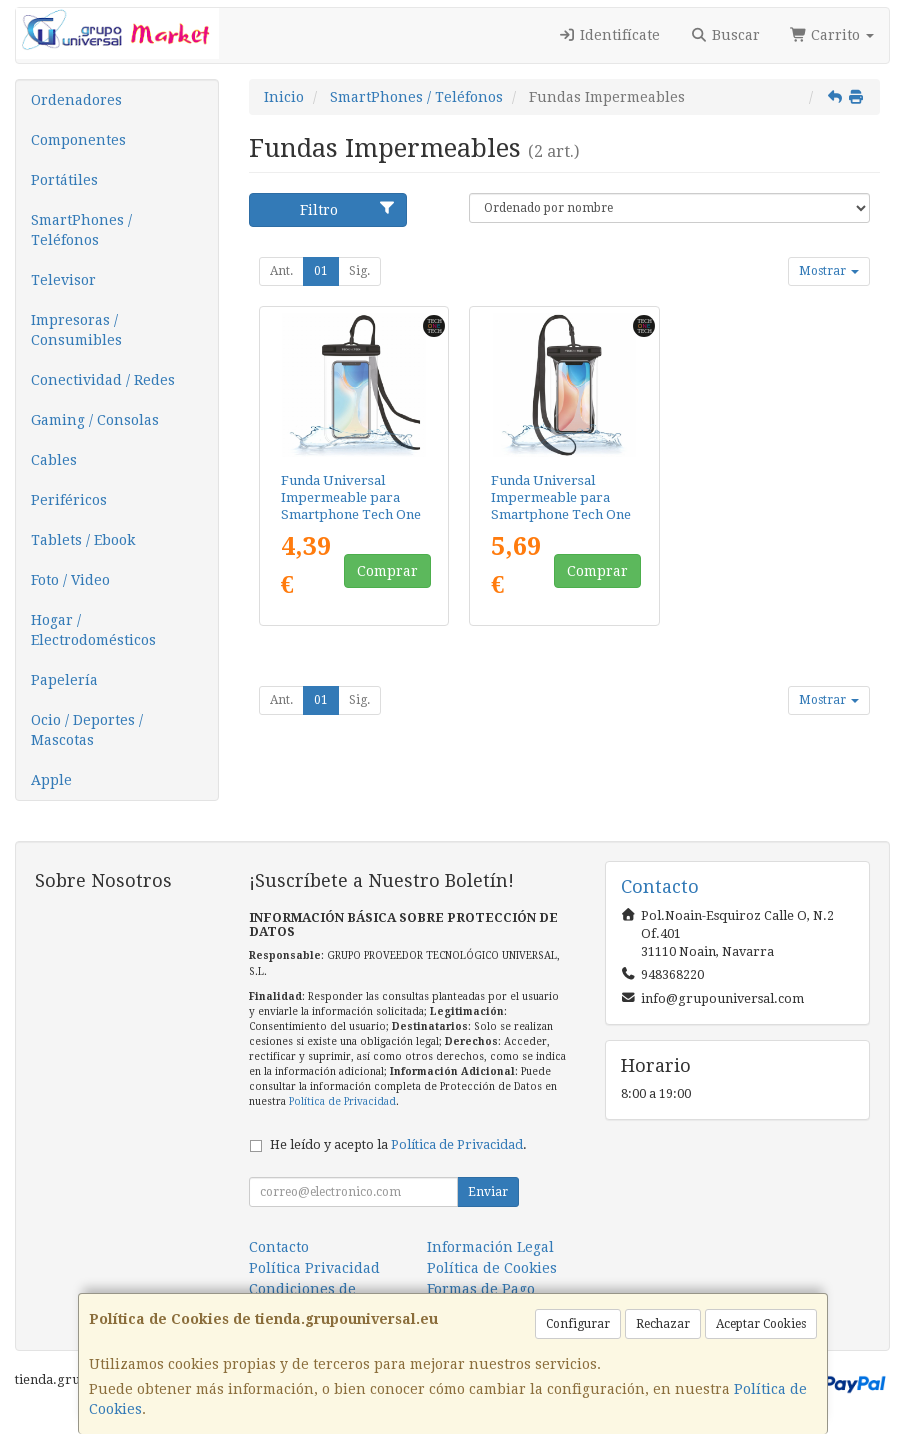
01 (321, 271)
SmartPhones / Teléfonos (81, 230)
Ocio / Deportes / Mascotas (87, 730)
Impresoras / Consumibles (76, 330)
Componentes (78, 140)
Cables (54, 460)
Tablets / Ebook (83, 540)
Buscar (725, 35)
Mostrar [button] (829, 271)
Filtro (348, 209)
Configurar (578, 1324)
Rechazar (663, 1324)
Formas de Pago (481, 1289)
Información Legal (490, 1247)
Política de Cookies (492, 1268)
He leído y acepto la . (398, 1144)
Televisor (63, 280)
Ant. (281, 271)
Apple (51, 780)
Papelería (64, 680)
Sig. (359, 271)
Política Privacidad (314, 1268)
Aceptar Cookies (761, 1324)
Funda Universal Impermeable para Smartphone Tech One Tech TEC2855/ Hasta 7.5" (561, 515)
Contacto (279, 1247)
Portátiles (64, 180)
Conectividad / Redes (103, 380)
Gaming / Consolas (95, 420)
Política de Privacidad (342, 1101)
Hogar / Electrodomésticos (93, 630)
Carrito (832, 35)
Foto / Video (70, 580)
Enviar (488, 1192)
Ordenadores (76, 100)
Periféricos (69, 500)
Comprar (387, 571)
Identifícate (610, 35)
